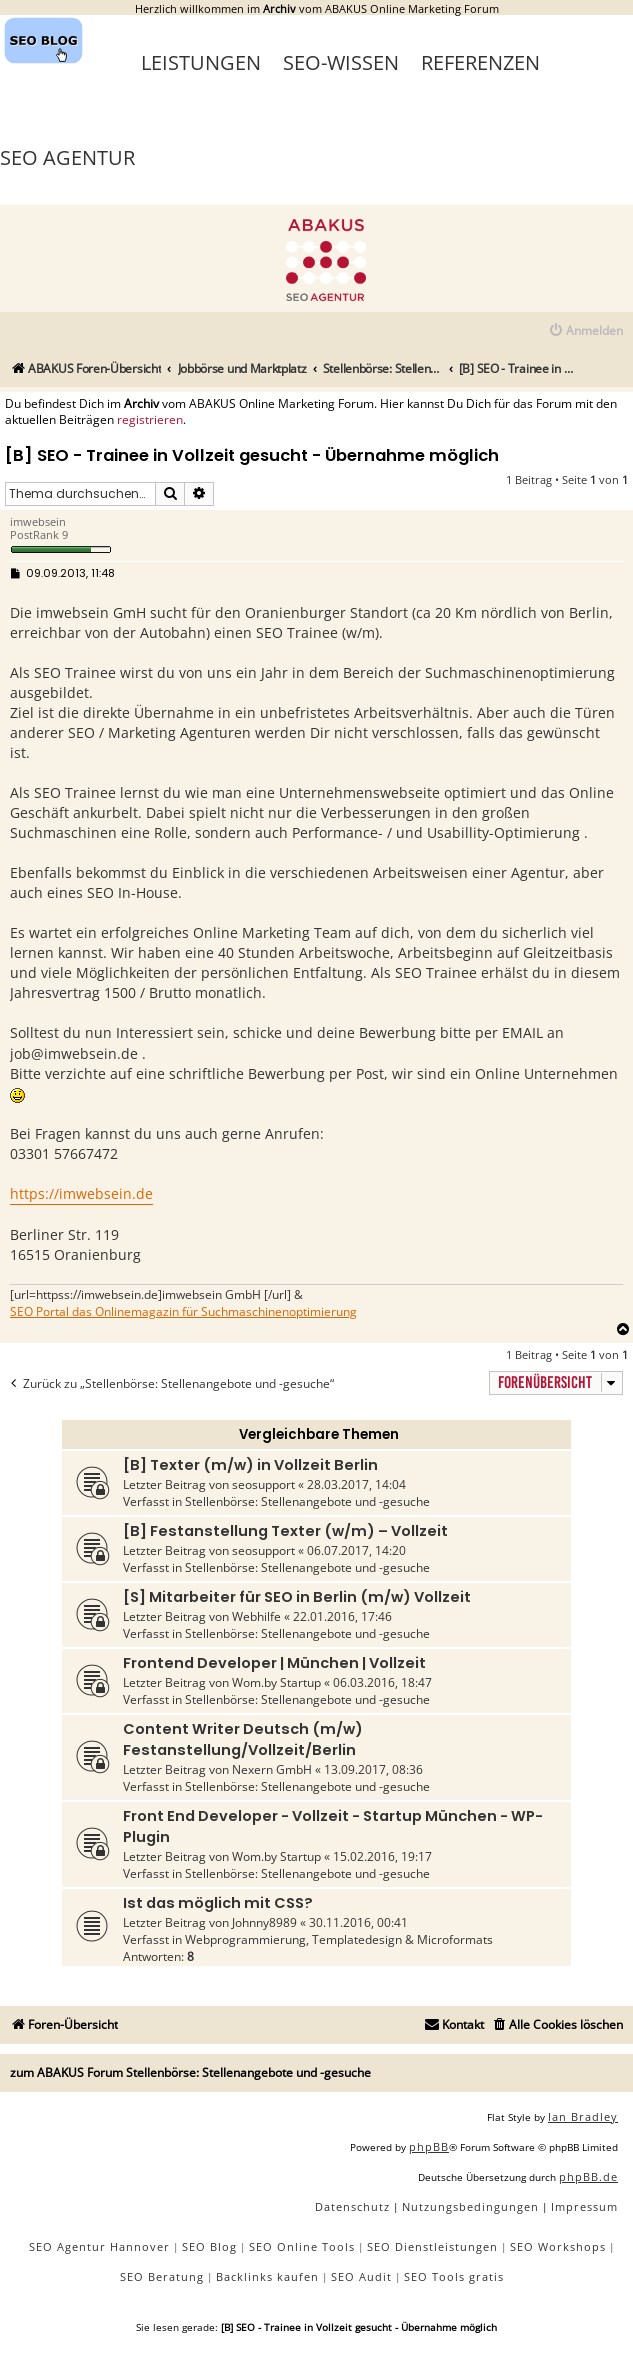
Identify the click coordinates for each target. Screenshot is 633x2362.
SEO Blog (209, 2246)
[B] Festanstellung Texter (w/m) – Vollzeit (285, 1531)
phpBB (429, 2146)
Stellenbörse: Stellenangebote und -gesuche (307, 1501)
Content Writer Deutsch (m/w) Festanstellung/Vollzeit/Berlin (243, 1739)
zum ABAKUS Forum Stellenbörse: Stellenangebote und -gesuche (190, 2072)
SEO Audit (361, 2276)
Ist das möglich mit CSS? (218, 1903)
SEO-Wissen (341, 62)
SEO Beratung (162, 2276)
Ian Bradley (583, 2116)
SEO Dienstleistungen (432, 2246)
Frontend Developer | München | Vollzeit (274, 1663)
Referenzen (480, 62)
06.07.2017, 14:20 (356, 1550)
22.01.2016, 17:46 (342, 1616)
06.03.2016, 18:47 (382, 1682)
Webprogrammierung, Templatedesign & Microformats (339, 1939)
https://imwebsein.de (81, 1193)
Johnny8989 (264, 1922)
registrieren (150, 420)
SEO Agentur (67, 157)
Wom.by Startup (276, 1682)
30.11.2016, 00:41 (358, 1922)
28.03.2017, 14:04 (356, 1484)
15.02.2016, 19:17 (382, 1856)
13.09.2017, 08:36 (373, 1769)
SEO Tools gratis (454, 2276)
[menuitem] (585, 331)
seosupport (263, 1484)
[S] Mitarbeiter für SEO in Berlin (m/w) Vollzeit (297, 1597)
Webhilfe (256, 1616)
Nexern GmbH (272, 1769)
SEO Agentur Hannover (99, 2246)
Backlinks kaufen (267, 2276)
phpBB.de (588, 2176)
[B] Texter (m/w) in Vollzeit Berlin (250, 1465)
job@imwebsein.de (74, 1053)
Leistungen (201, 62)
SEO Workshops (558, 2246)
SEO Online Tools (302, 2246)
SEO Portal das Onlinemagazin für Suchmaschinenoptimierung (183, 1312)
